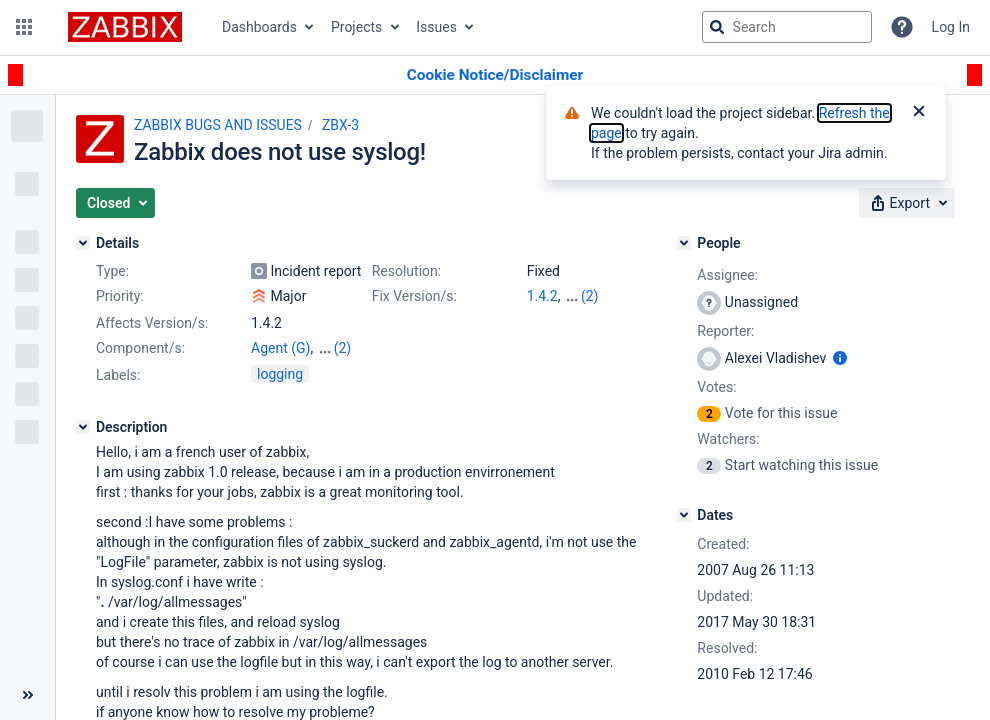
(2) (590, 296)
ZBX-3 (340, 125)
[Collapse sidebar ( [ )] (27, 695)
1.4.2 (542, 296)
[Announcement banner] (495, 75)
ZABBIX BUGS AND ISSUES (218, 125)
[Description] (83, 427)
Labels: (118, 375)
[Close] (919, 113)
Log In (951, 27)
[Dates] (684, 515)
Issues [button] (436, 27)
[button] (24, 27)
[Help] (902, 27)
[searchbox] (787, 27)
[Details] (83, 243)
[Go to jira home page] (125, 27)
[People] (684, 243)
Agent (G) (280, 348)
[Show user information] (840, 358)
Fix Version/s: (414, 296)
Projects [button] (356, 27)
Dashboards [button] (259, 27)
